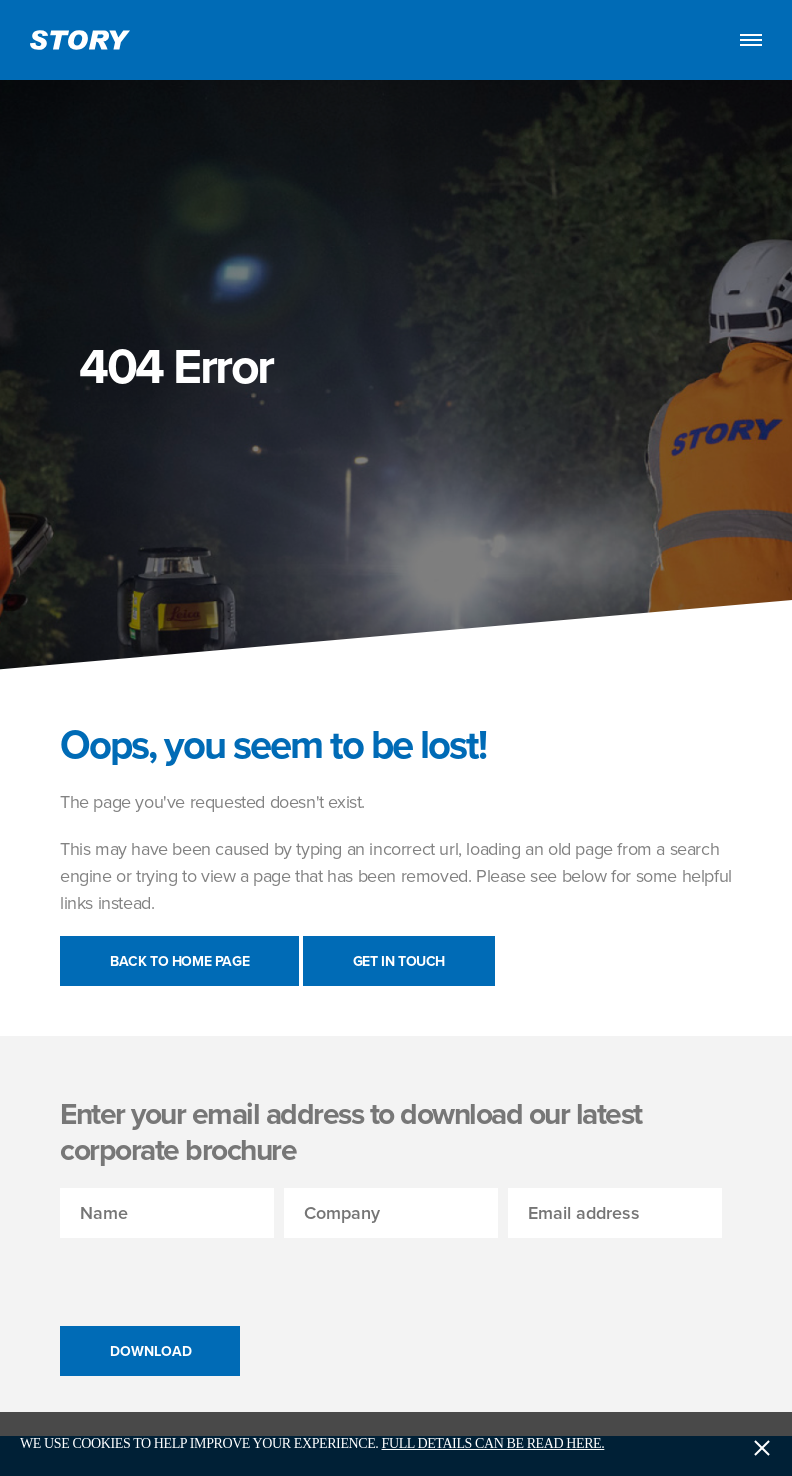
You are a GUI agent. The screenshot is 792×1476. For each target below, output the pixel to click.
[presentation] (212, 1277)
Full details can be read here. (493, 1443)
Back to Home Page (179, 961)
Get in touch (399, 961)
